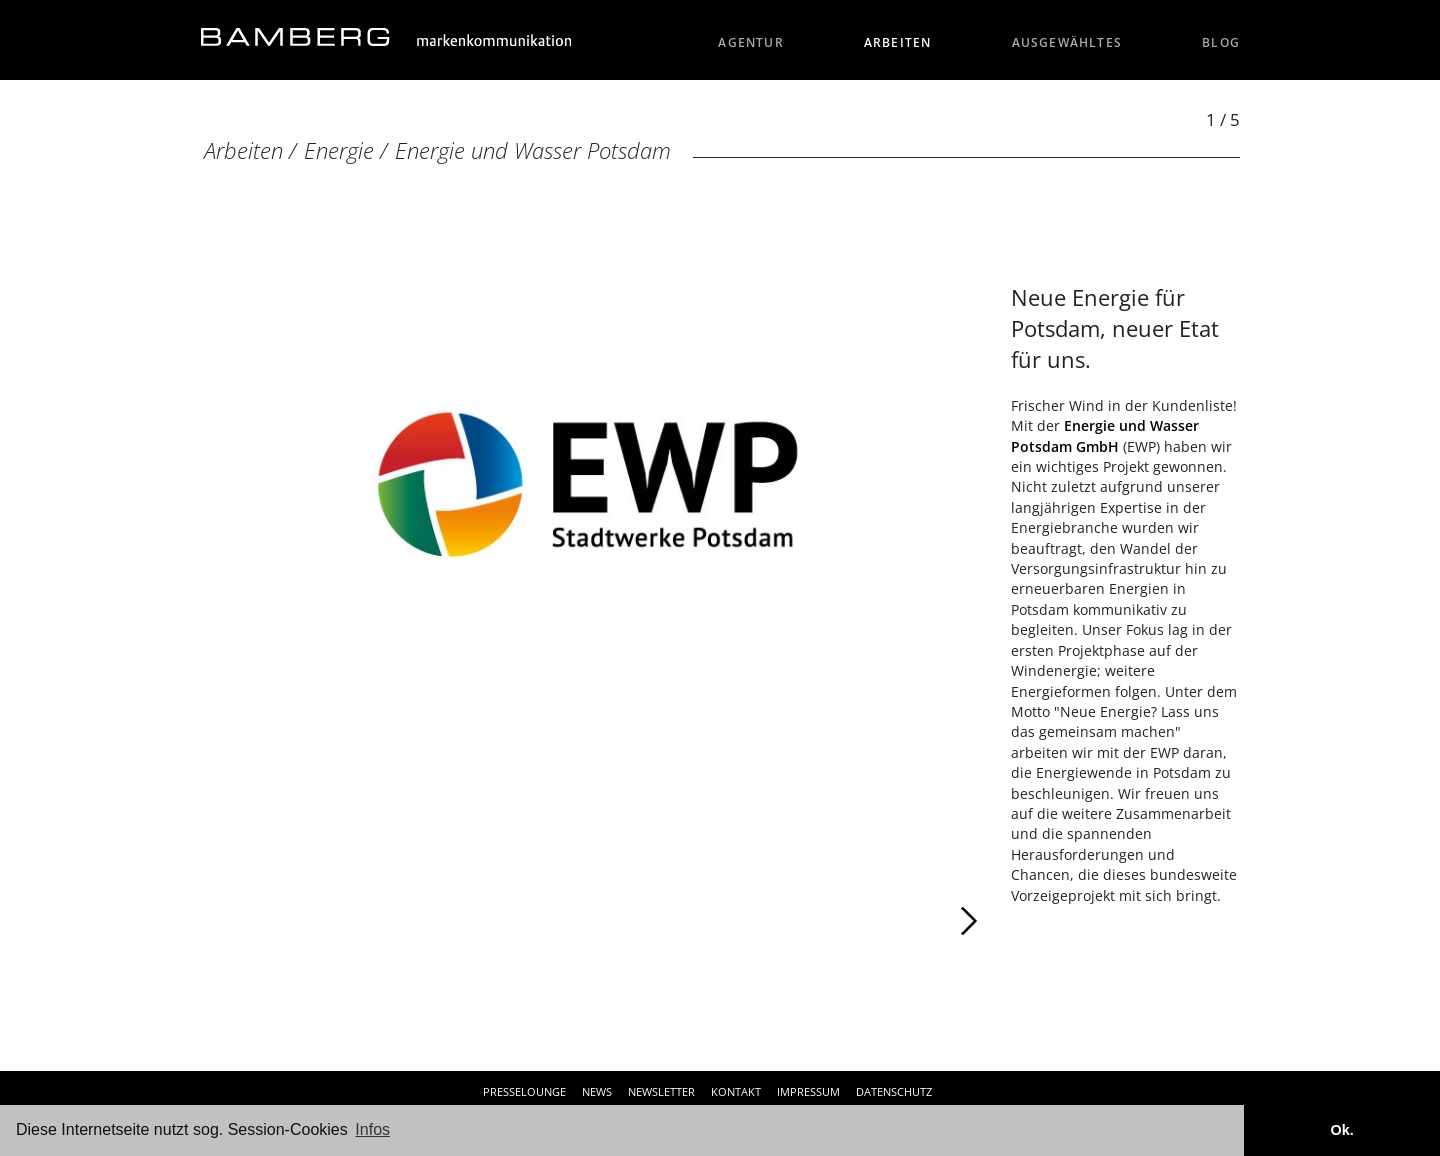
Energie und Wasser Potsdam (533, 150)
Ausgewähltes (1067, 42)
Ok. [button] (1341, 1130)
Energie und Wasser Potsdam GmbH (1105, 435)
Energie (339, 150)
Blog (1221, 42)
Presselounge (524, 1091)
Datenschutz (894, 1091)
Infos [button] (372, 1129)
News (597, 1091)
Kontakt (736, 1091)
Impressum (808, 1091)
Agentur (751, 42)
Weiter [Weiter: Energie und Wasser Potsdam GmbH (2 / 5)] (785, 921)
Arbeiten (898, 42)
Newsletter (661, 1091)
